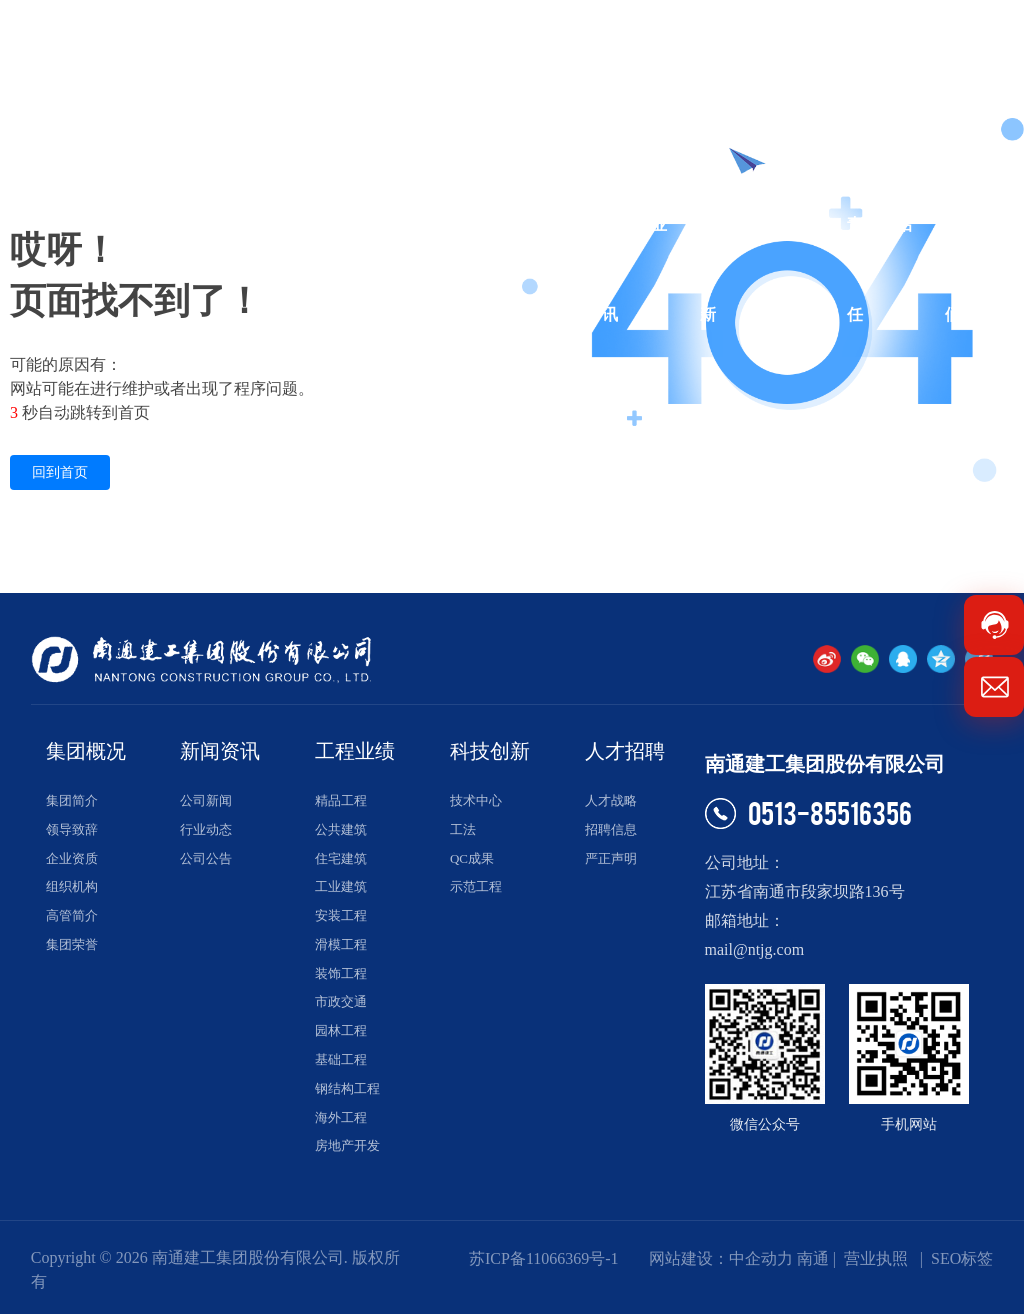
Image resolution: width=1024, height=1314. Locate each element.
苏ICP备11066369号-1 (544, 1258)
